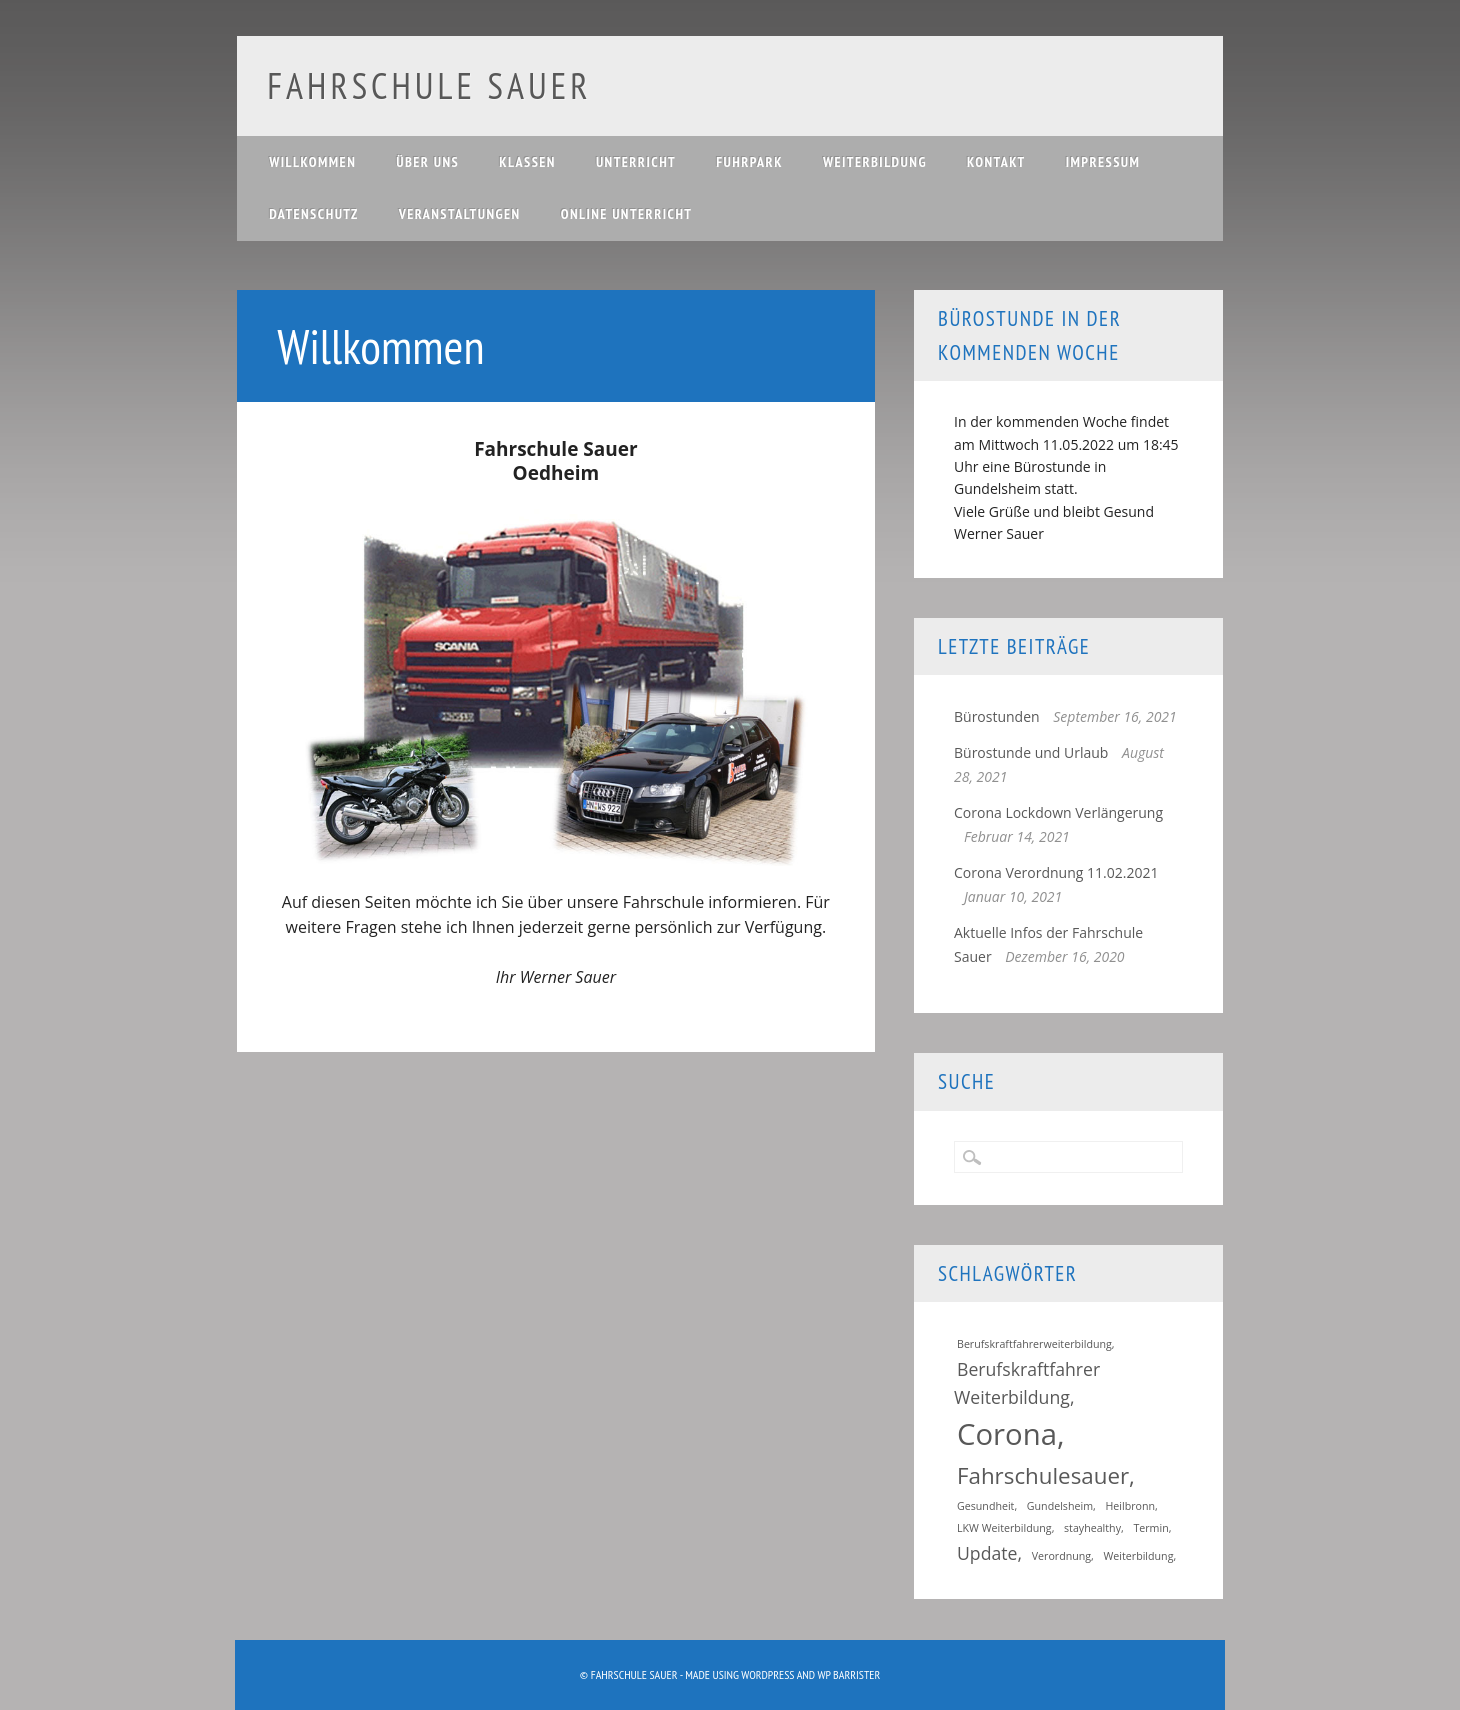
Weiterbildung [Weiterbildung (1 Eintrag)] (1139, 1556)
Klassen (527, 162)
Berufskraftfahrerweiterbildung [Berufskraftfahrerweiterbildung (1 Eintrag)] (1034, 1344)
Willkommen (312, 162)
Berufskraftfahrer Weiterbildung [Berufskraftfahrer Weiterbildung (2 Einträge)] (1027, 1383)
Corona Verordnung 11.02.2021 (1056, 872)
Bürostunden (997, 716)
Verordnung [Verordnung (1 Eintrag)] (1061, 1556)
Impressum (1103, 162)
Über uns (427, 162)
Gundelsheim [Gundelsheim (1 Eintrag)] (1060, 1506)
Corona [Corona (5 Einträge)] (1007, 1434)
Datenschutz (313, 214)
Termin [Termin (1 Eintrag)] (1150, 1528)
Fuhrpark (749, 162)
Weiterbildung (875, 162)
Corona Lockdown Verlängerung (1058, 812)
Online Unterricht (627, 214)
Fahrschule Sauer (429, 85)
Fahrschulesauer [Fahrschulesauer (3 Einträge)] (1043, 1475)
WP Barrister (848, 1674)
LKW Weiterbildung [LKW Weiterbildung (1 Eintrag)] (1004, 1528)
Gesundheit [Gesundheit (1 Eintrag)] (985, 1506)
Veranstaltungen (460, 214)
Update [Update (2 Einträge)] (987, 1553)
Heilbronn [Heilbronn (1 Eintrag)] (1130, 1506)
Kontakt (996, 162)
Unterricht (636, 162)
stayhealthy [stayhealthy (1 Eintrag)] (1092, 1528)
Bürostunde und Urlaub (1031, 752)
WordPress (767, 1674)
